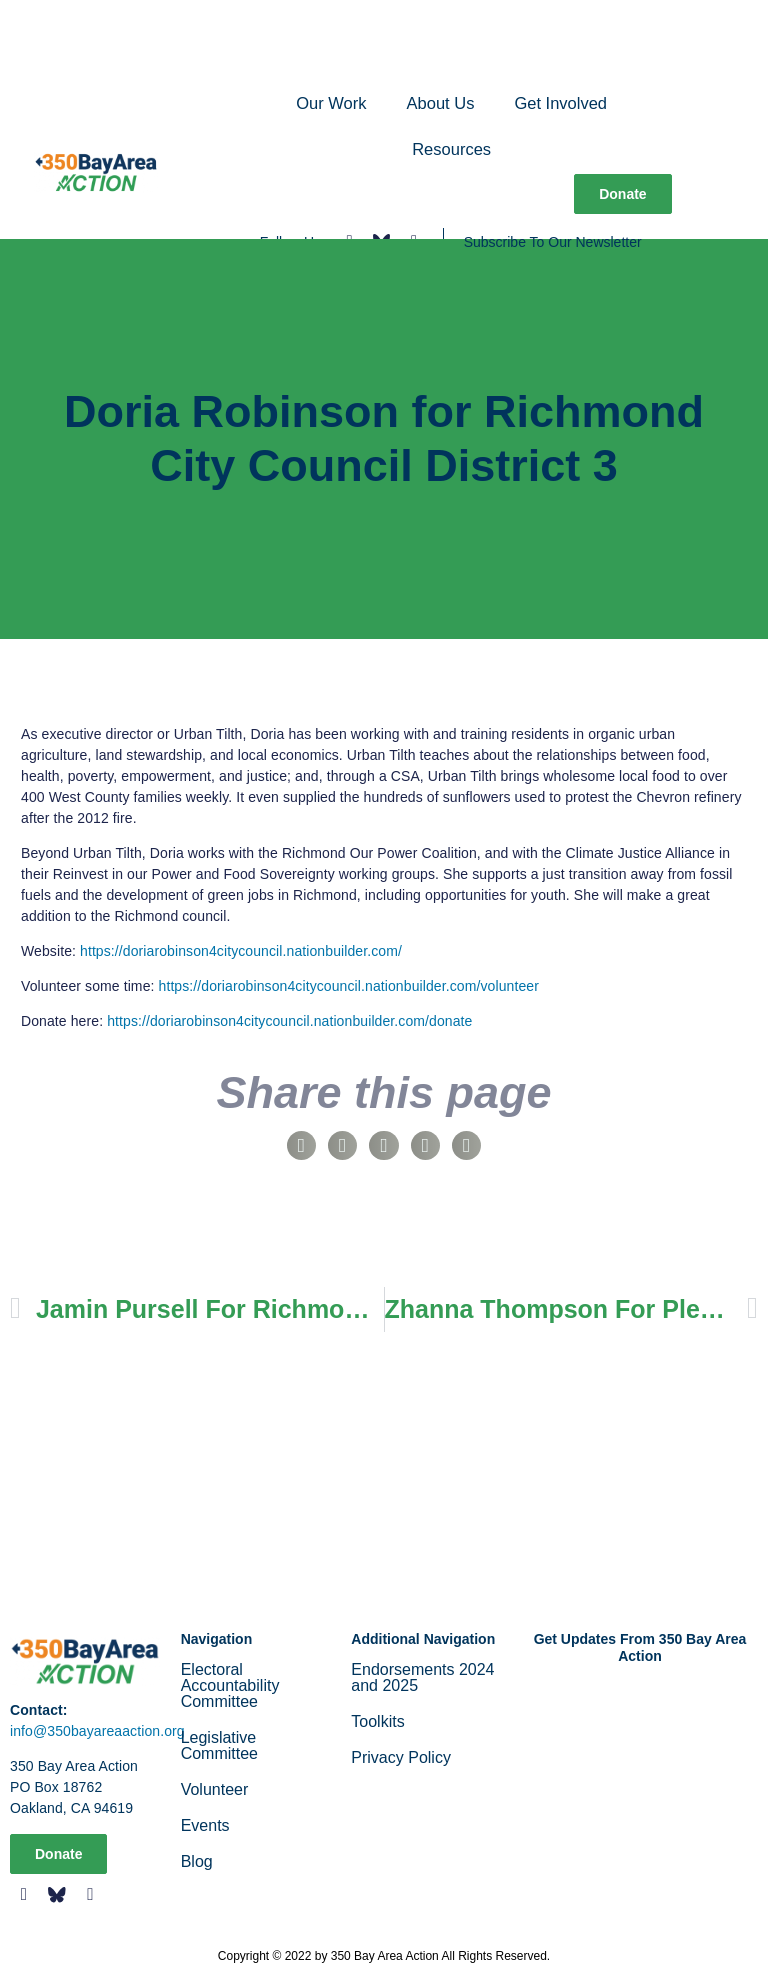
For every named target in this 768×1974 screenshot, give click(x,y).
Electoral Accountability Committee (230, 1685)
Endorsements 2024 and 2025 (422, 1677)
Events (205, 1825)
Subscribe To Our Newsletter (553, 242)
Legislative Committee (219, 1745)
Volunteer (215, 1789)
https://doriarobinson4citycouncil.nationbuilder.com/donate (289, 1021)
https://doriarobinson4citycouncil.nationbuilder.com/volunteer (349, 986)
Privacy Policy (401, 1757)
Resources (451, 149)
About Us (441, 103)
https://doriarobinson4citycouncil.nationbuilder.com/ (241, 951)
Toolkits (377, 1721)
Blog (197, 1861)
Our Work (331, 103)
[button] (301, 1145)
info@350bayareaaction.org (97, 1731)
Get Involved (560, 103)
